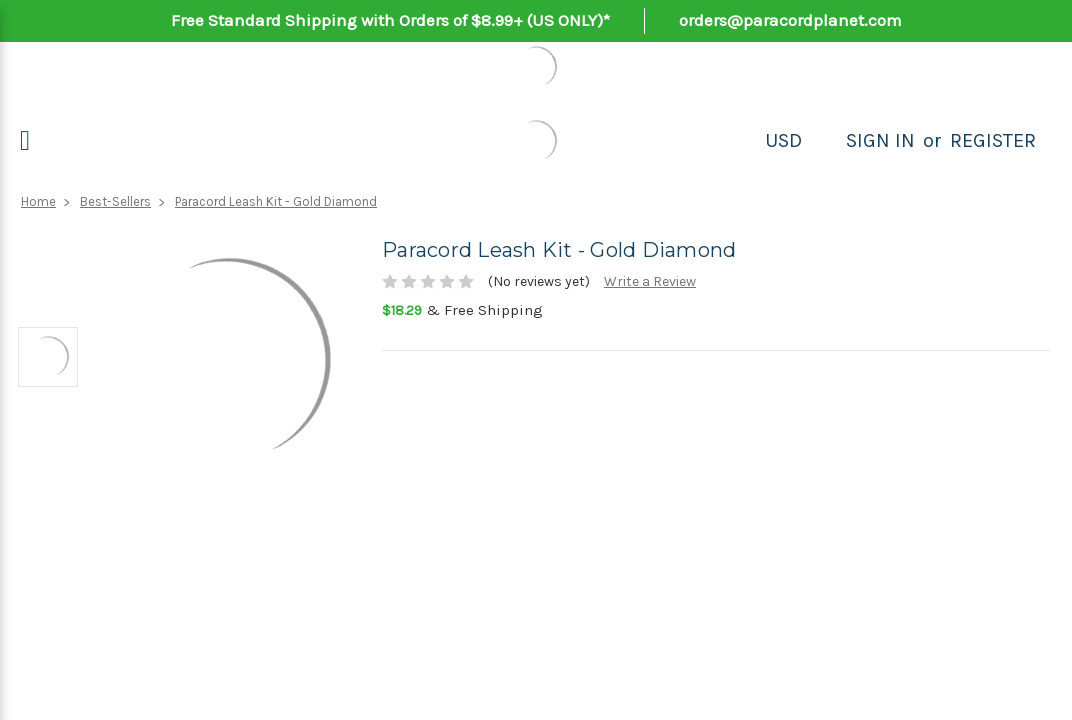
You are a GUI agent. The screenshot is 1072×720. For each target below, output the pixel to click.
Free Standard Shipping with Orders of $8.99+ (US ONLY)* (390, 20)
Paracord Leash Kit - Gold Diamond (276, 201)
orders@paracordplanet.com (790, 20)
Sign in (880, 140)
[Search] (824, 141)
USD (783, 140)
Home (38, 201)
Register (993, 140)
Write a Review (650, 281)
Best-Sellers (115, 201)
